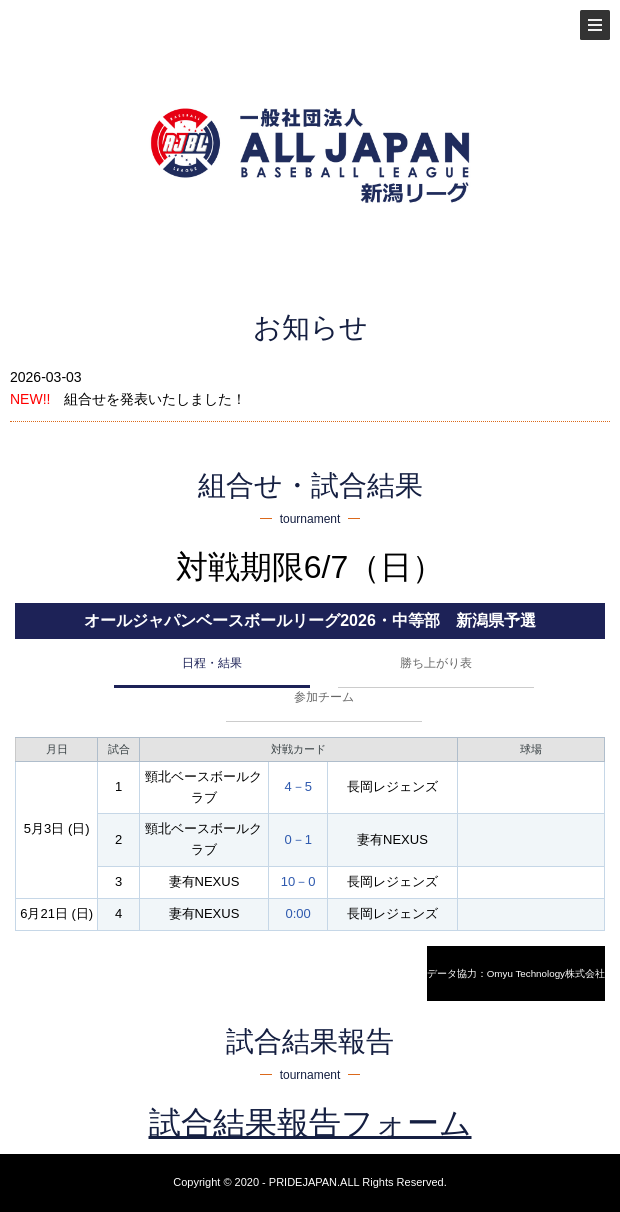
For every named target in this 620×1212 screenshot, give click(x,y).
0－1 (297, 839)
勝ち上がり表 (436, 663)
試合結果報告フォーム (310, 1123)
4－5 (297, 786)
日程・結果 (212, 663)
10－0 (298, 881)
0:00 (298, 913)
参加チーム (324, 697)
